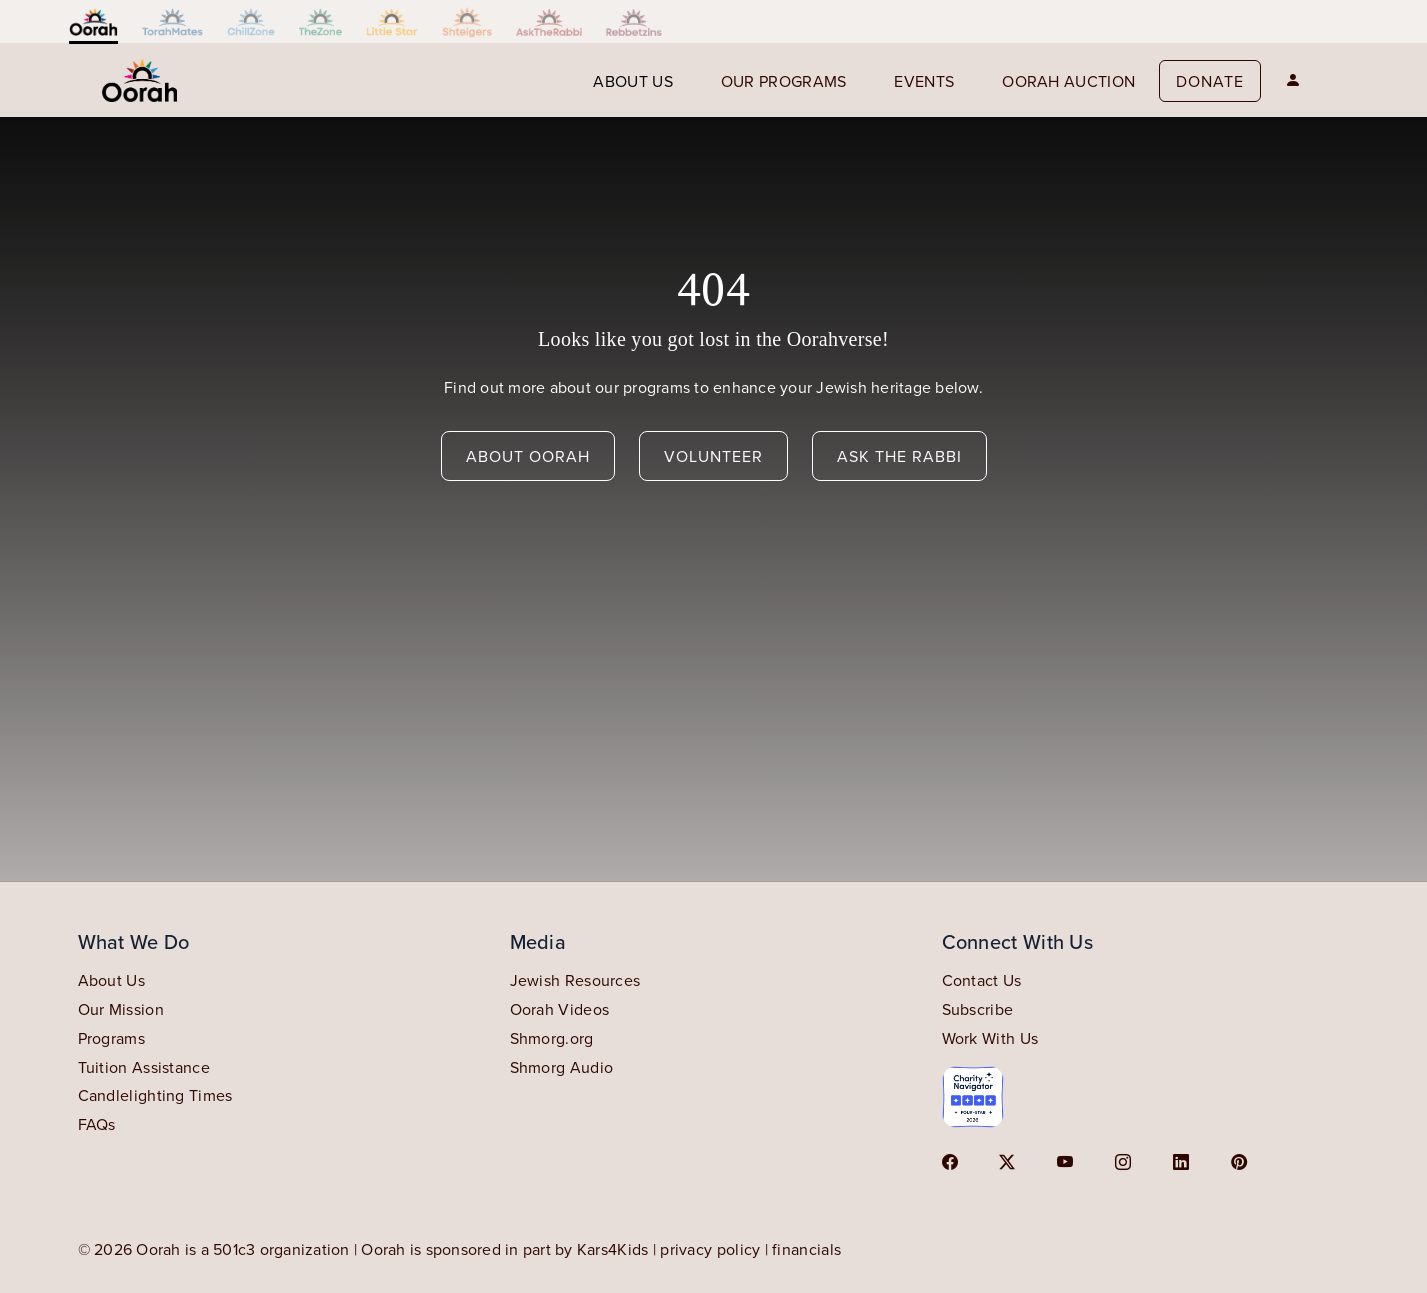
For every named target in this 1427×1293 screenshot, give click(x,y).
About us (632, 81)
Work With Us (990, 1038)
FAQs (97, 1124)
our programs (784, 81)
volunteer (713, 456)
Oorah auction (1068, 81)
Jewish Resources (575, 980)
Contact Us (982, 980)
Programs (111, 1038)
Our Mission (121, 1009)
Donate (1210, 81)
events (924, 81)
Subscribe (978, 1009)
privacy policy (710, 1249)
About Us (111, 980)
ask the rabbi (899, 456)
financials (806, 1249)
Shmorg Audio (562, 1067)
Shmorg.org (552, 1038)
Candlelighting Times (155, 1095)
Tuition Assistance (144, 1067)
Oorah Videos (560, 1009)
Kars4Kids (613, 1249)
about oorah (528, 456)
